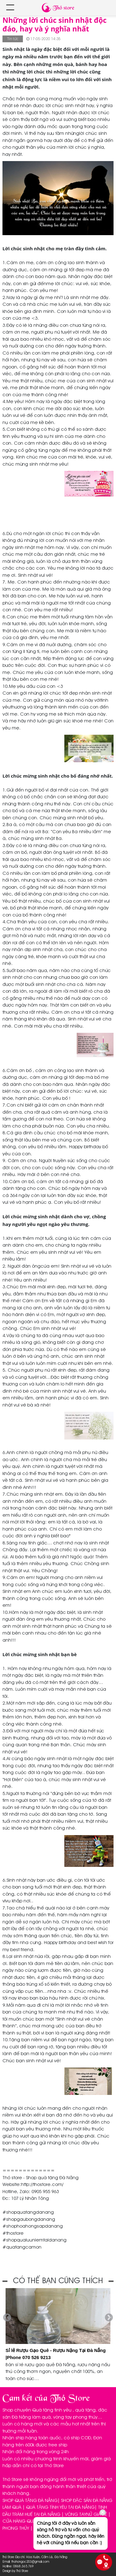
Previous (7, 2317)
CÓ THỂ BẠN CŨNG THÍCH (58, 2281)
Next (109, 2317)
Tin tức (12, 38)
